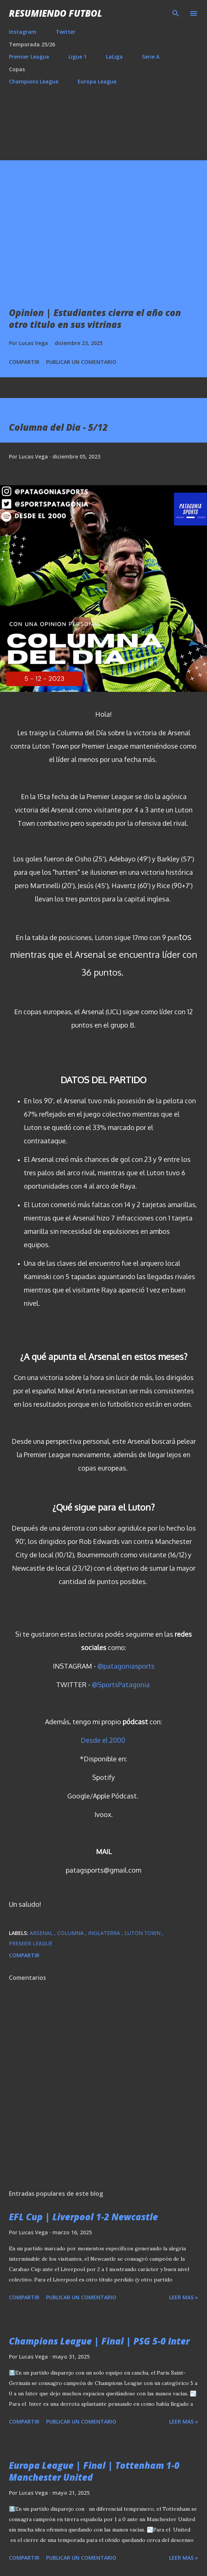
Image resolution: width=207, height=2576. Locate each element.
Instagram (22, 31)
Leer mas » (183, 2297)
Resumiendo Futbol (55, 13)
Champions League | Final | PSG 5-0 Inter (99, 2341)
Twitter (65, 31)
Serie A (150, 56)
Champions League (33, 81)
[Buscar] (175, 13)
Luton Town (143, 1932)
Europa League (97, 81)
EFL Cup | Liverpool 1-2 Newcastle (83, 2217)
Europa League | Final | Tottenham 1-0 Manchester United (94, 2471)
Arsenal (42, 1932)
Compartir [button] (24, 361)
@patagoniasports (126, 1666)
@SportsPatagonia (121, 1684)
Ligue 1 (77, 56)
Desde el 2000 (103, 1740)
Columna (71, 1932)
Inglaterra (105, 1932)
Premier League (29, 56)
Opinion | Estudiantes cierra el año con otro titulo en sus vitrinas (95, 318)
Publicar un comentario (81, 361)
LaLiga (114, 56)
